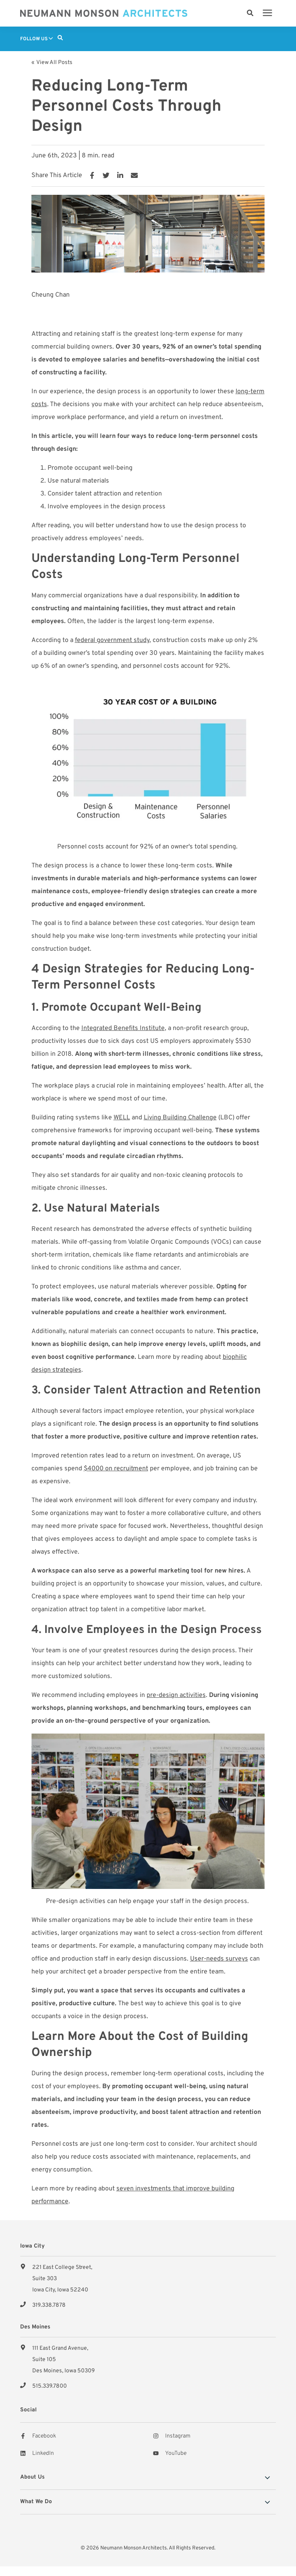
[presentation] (267, 13)
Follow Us (36, 39)
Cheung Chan (50, 295)
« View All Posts (51, 62)
